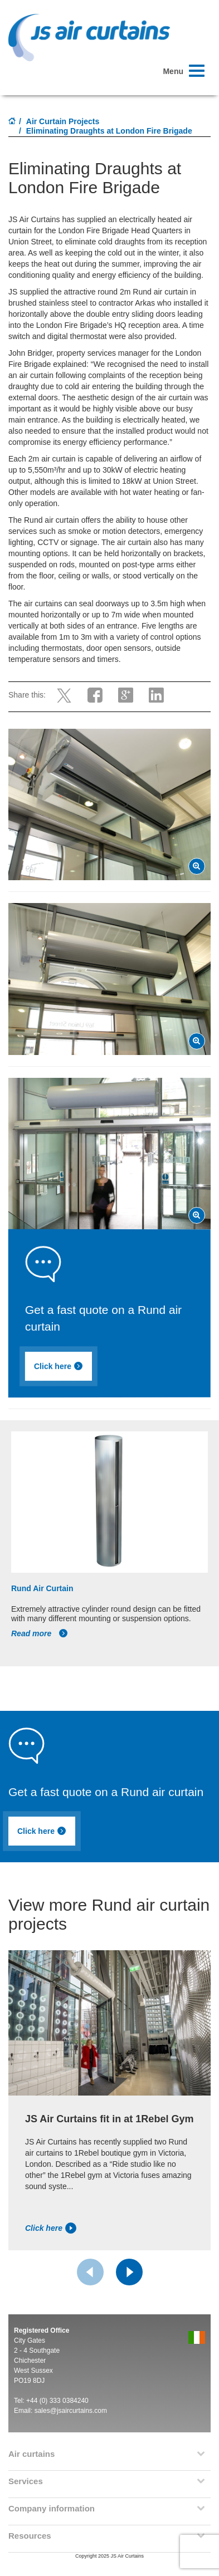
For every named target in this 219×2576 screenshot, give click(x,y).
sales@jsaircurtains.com (71, 2411)
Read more (39, 1633)
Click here (61, 1367)
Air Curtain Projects (62, 121)
